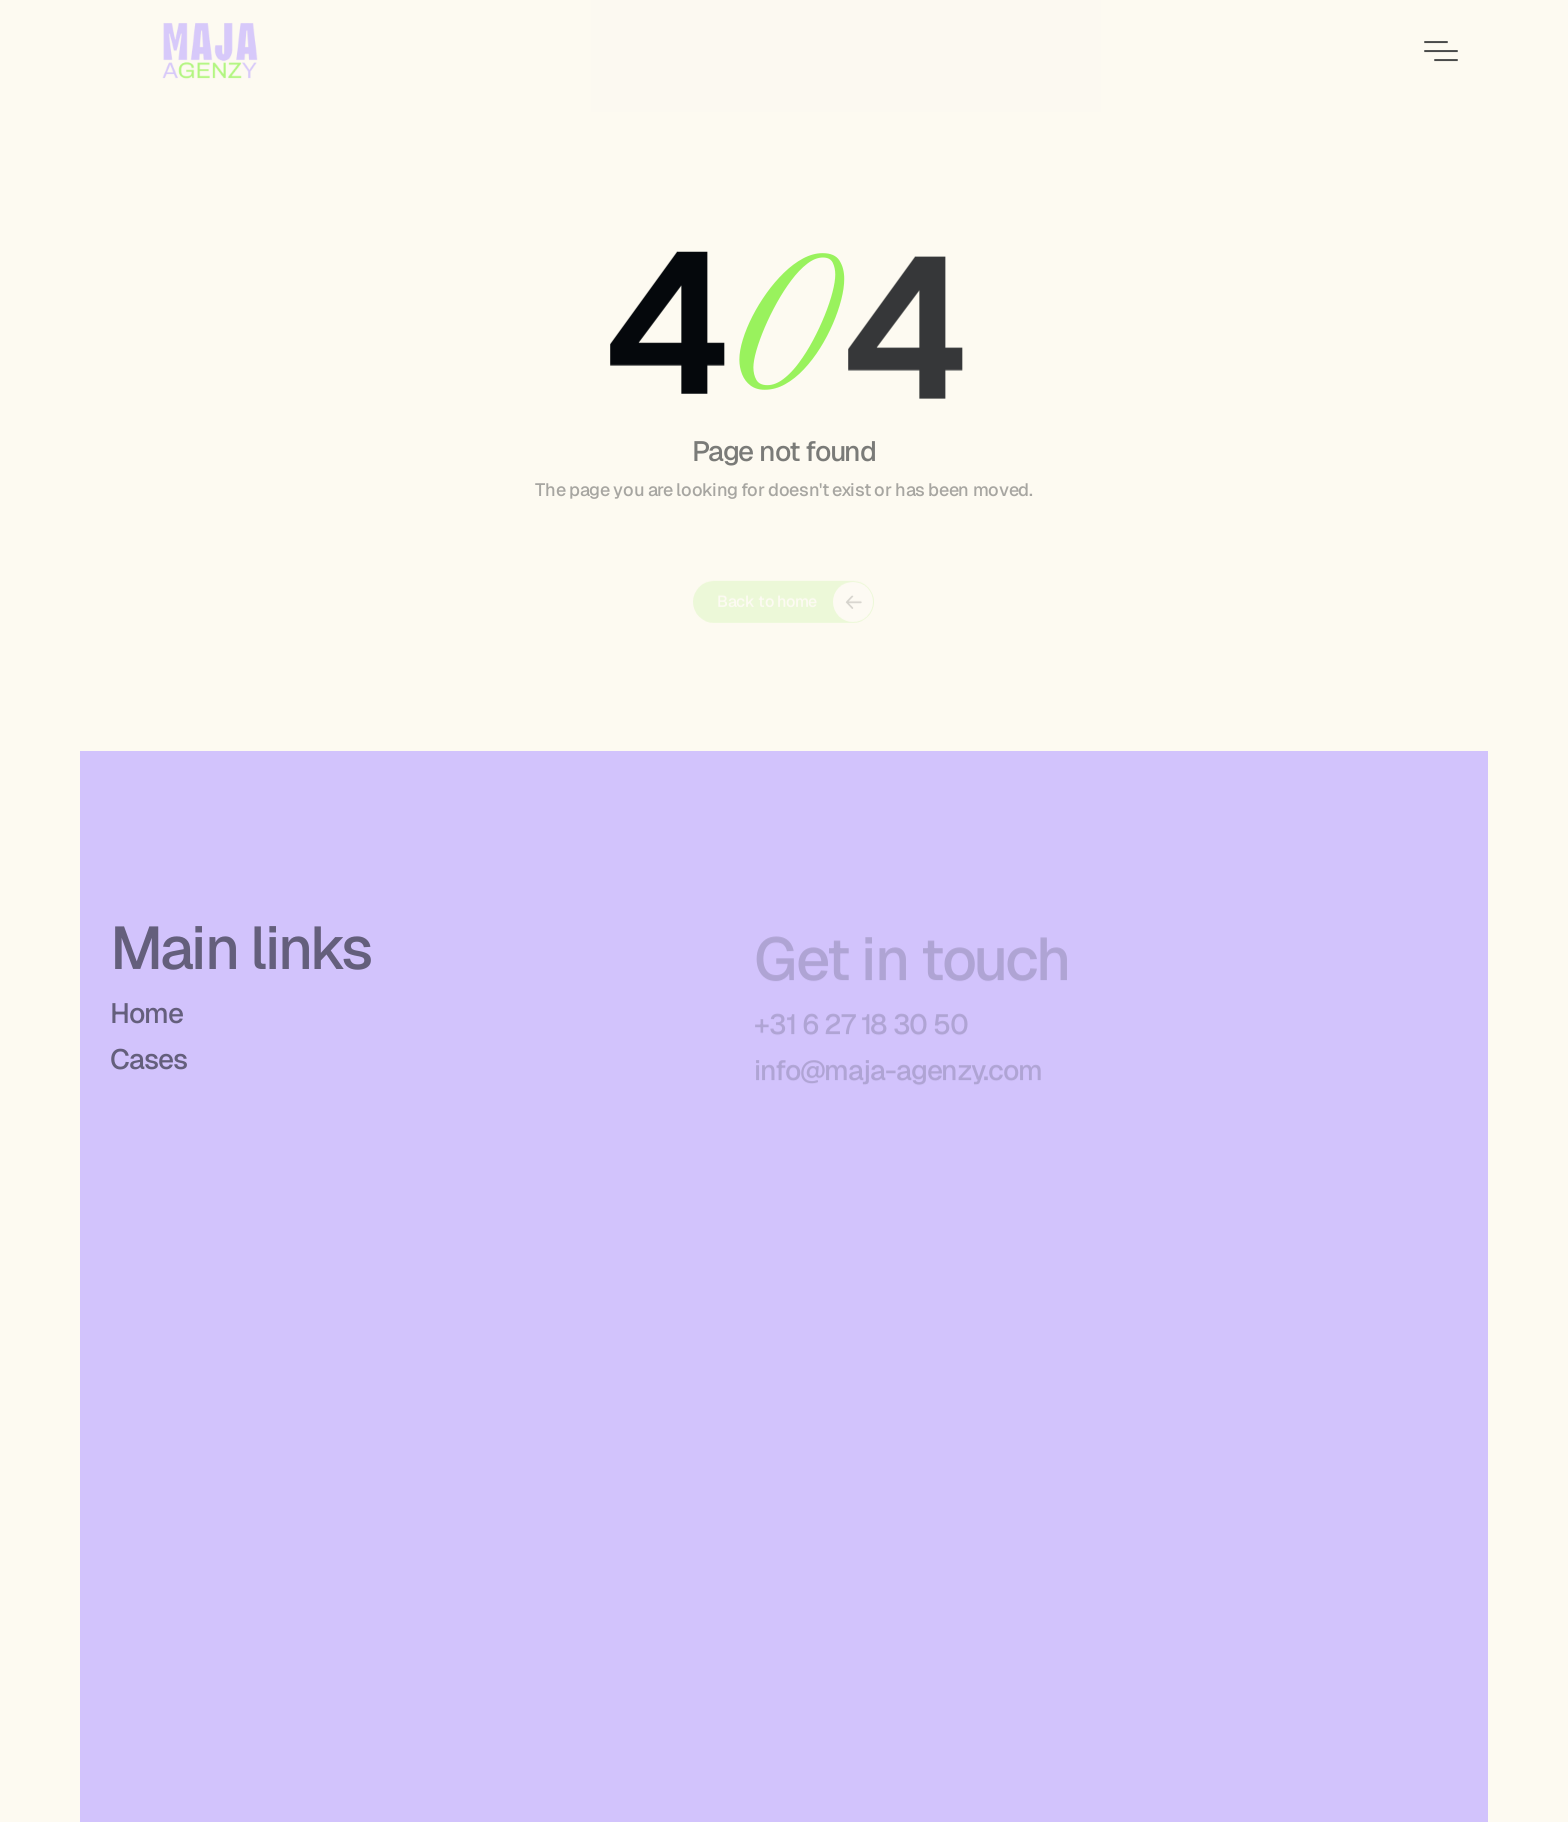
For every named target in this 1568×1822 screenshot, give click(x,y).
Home (146, 1019)
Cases (148, 1065)
